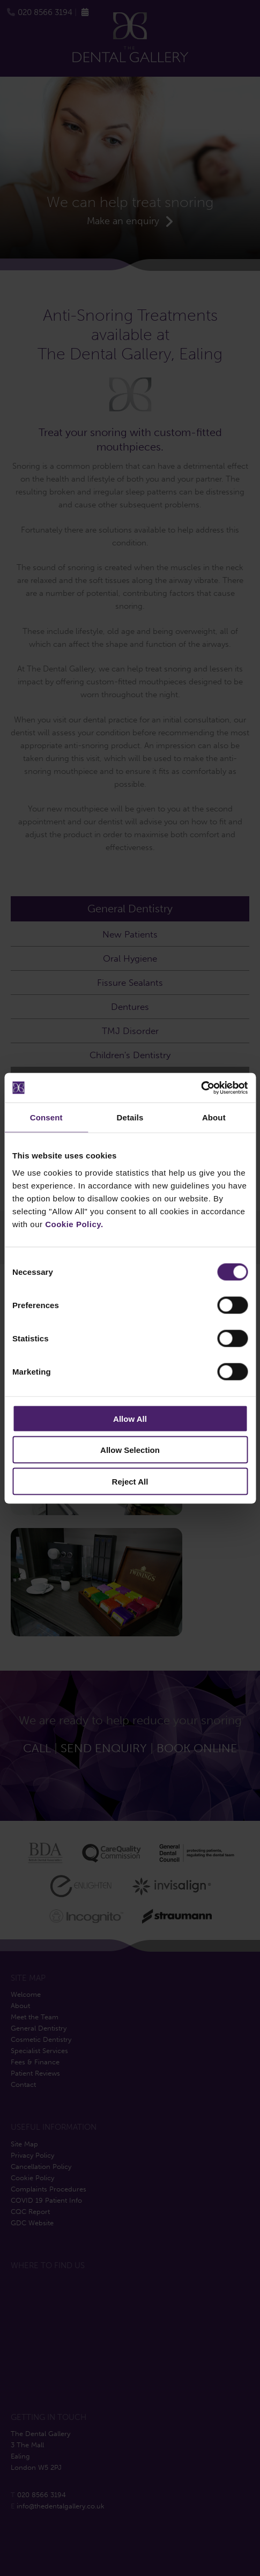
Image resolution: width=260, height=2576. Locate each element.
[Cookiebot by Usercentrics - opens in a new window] (201, 1088)
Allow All (130, 1418)
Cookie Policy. (74, 1223)
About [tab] (214, 1117)
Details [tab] (130, 1117)
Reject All (130, 1481)
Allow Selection (130, 1450)
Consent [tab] (46, 1117)
